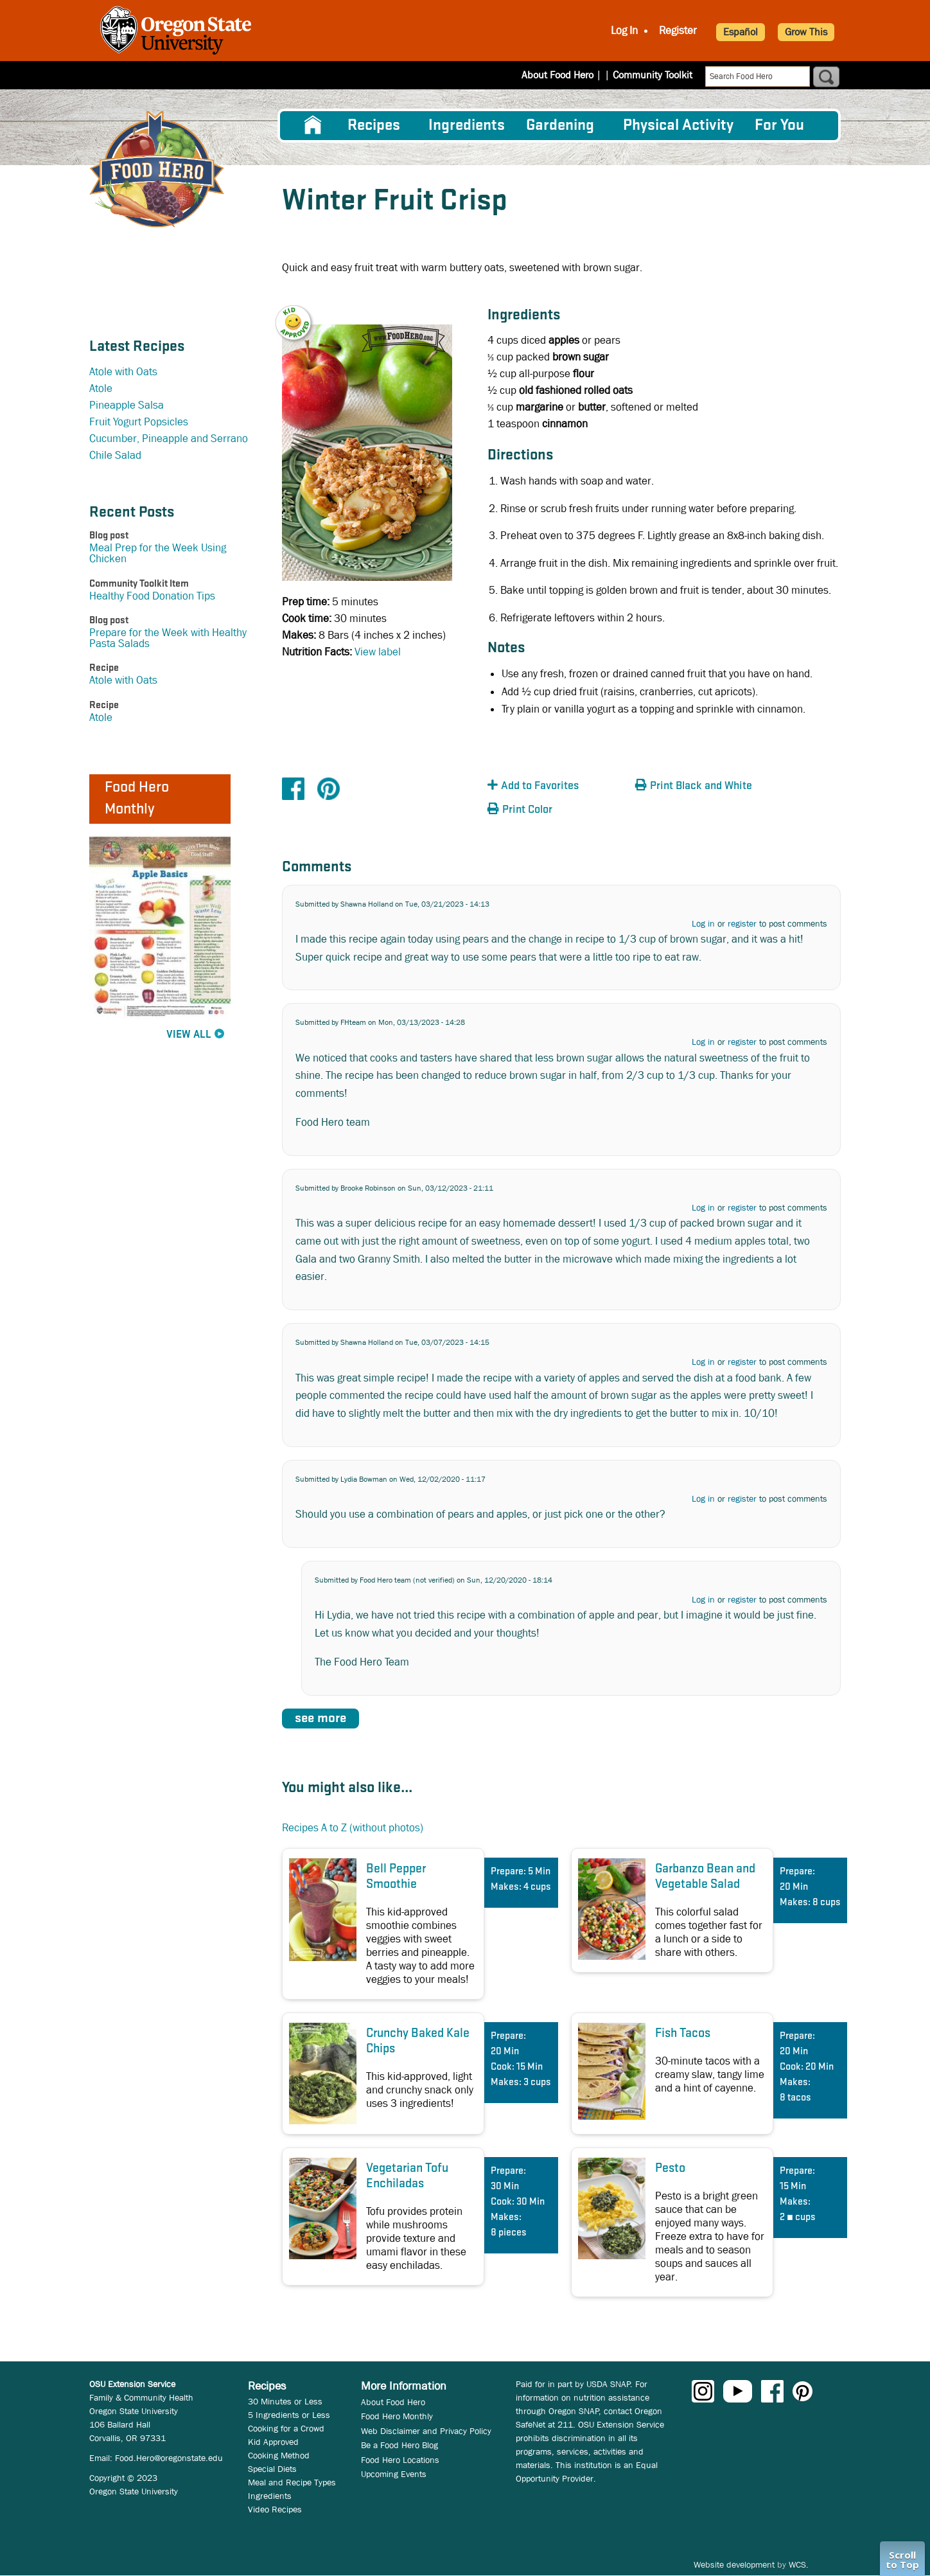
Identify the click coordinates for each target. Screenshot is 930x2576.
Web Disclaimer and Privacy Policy (426, 2431)
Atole (100, 388)
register (742, 923)
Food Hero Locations (400, 2459)
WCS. (799, 2564)
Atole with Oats (123, 371)
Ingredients (466, 126)
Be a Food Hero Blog (399, 2445)
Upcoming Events (393, 2474)
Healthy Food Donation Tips (152, 596)
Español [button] (740, 32)
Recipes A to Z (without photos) (352, 1827)
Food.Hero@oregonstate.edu (169, 2458)
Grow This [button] (806, 32)
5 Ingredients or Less (289, 2415)
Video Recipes (275, 2509)
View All (188, 1034)
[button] (301, 314)
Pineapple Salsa (126, 405)
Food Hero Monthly (397, 2416)
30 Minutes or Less (285, 2401)
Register (678, 30)
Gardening (560, 126)
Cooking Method (279, 2455)
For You (779, 126)
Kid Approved (273, 2441)
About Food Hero (566, 75)
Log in (703, 923)
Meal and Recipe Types (292, 2482)
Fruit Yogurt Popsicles (138, 422)
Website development (734, 2564)
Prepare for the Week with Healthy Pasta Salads (168, 638)
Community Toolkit (652, 75)
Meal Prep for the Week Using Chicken (157, 553)
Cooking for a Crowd (286, 2428)
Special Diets (272, 2468)
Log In (624, 30)
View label (378, 652)
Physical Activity (678, 126)
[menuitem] (312, 125)
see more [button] (320, 1718)
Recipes (373, 126)
